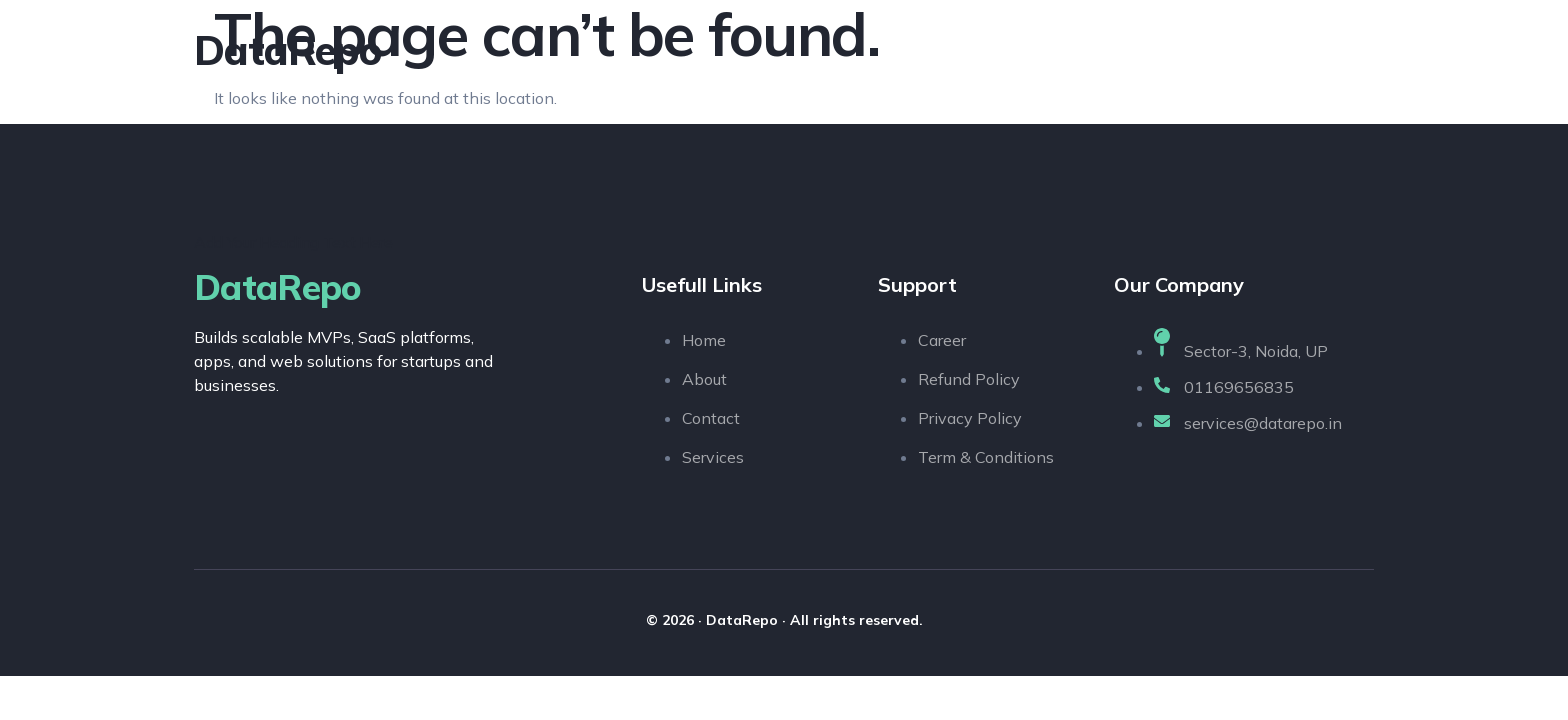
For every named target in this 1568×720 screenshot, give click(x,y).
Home (917, 50)
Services (1119, 50)
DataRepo (288, 50)
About (1014, 50)
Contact (1328, 50)
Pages (1224, 50)
